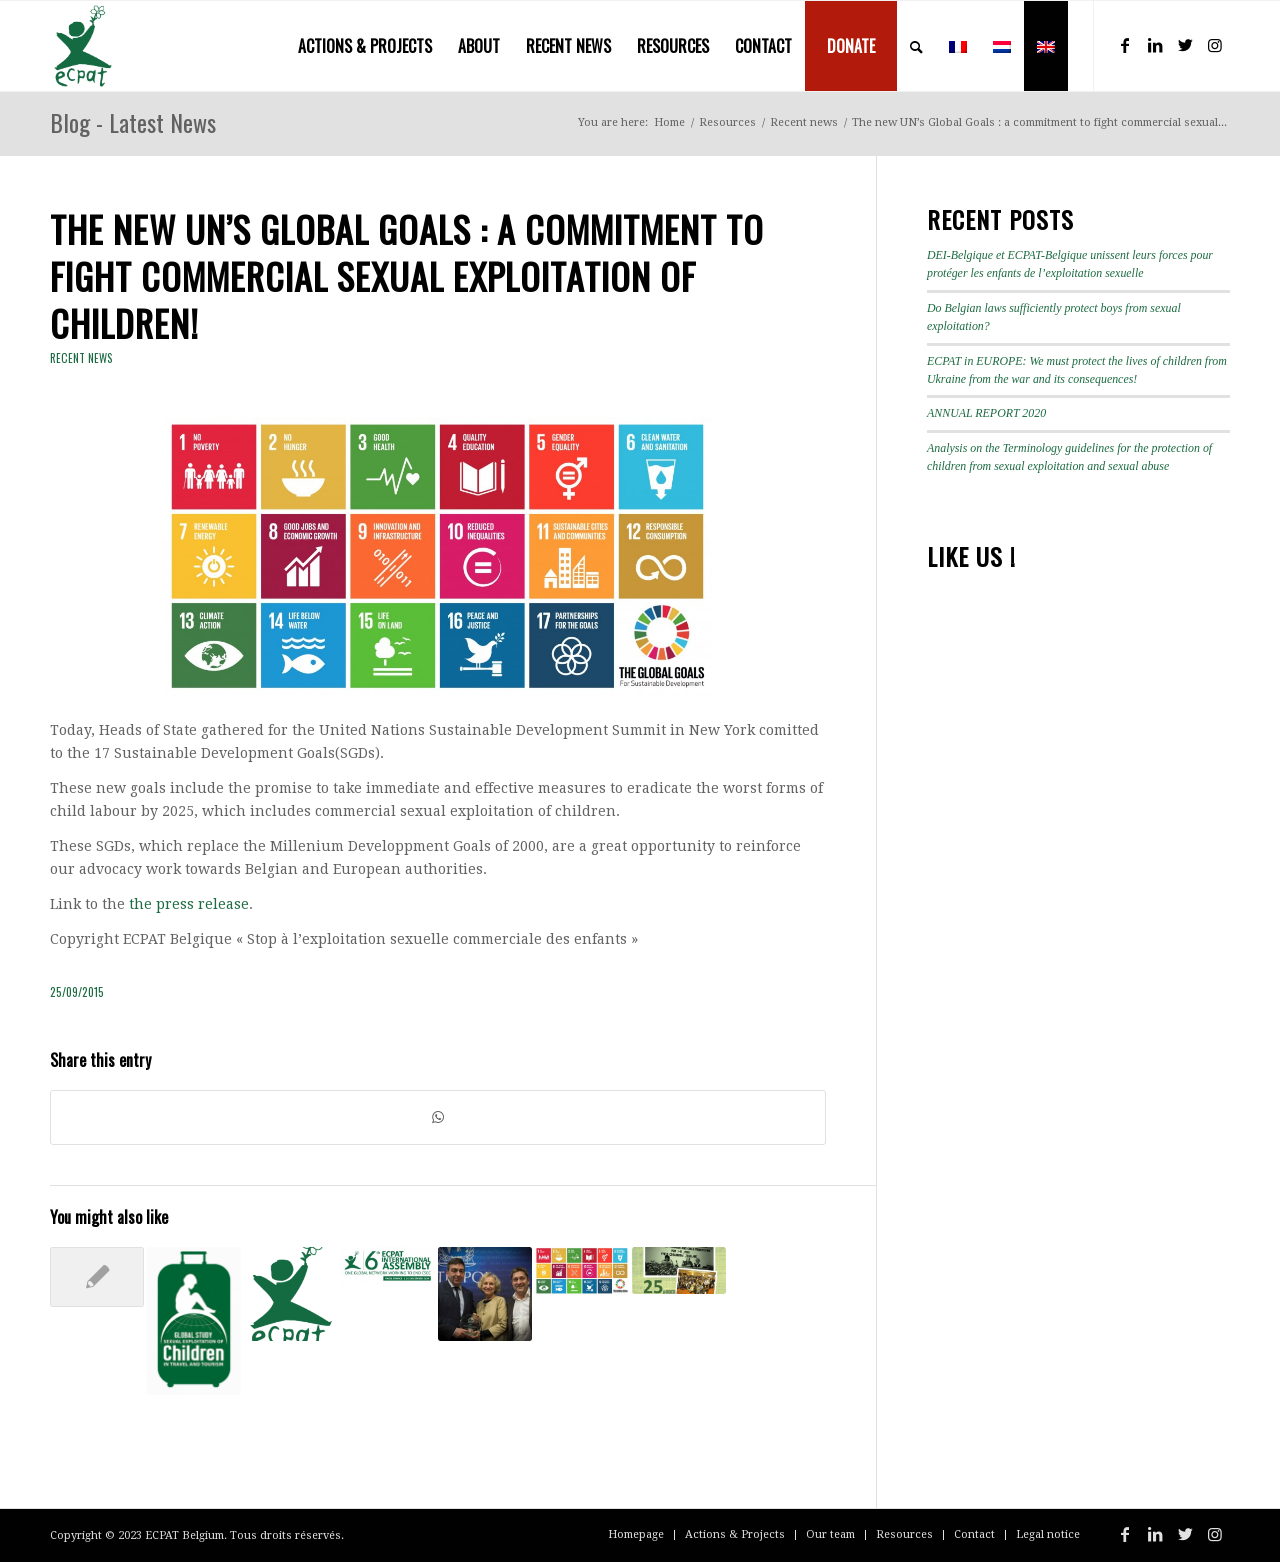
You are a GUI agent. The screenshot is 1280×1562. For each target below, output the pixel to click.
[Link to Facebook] (1125, 45)
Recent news (81, 358)
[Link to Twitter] (1185, 45)
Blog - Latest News (133, 122)
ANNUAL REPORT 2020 (986, 413)
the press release (189, 904)
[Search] (916, 46)
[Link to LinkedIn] (1155, 45)
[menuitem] (365, 46)
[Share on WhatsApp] (438, 1117)
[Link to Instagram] (1215, 45)
